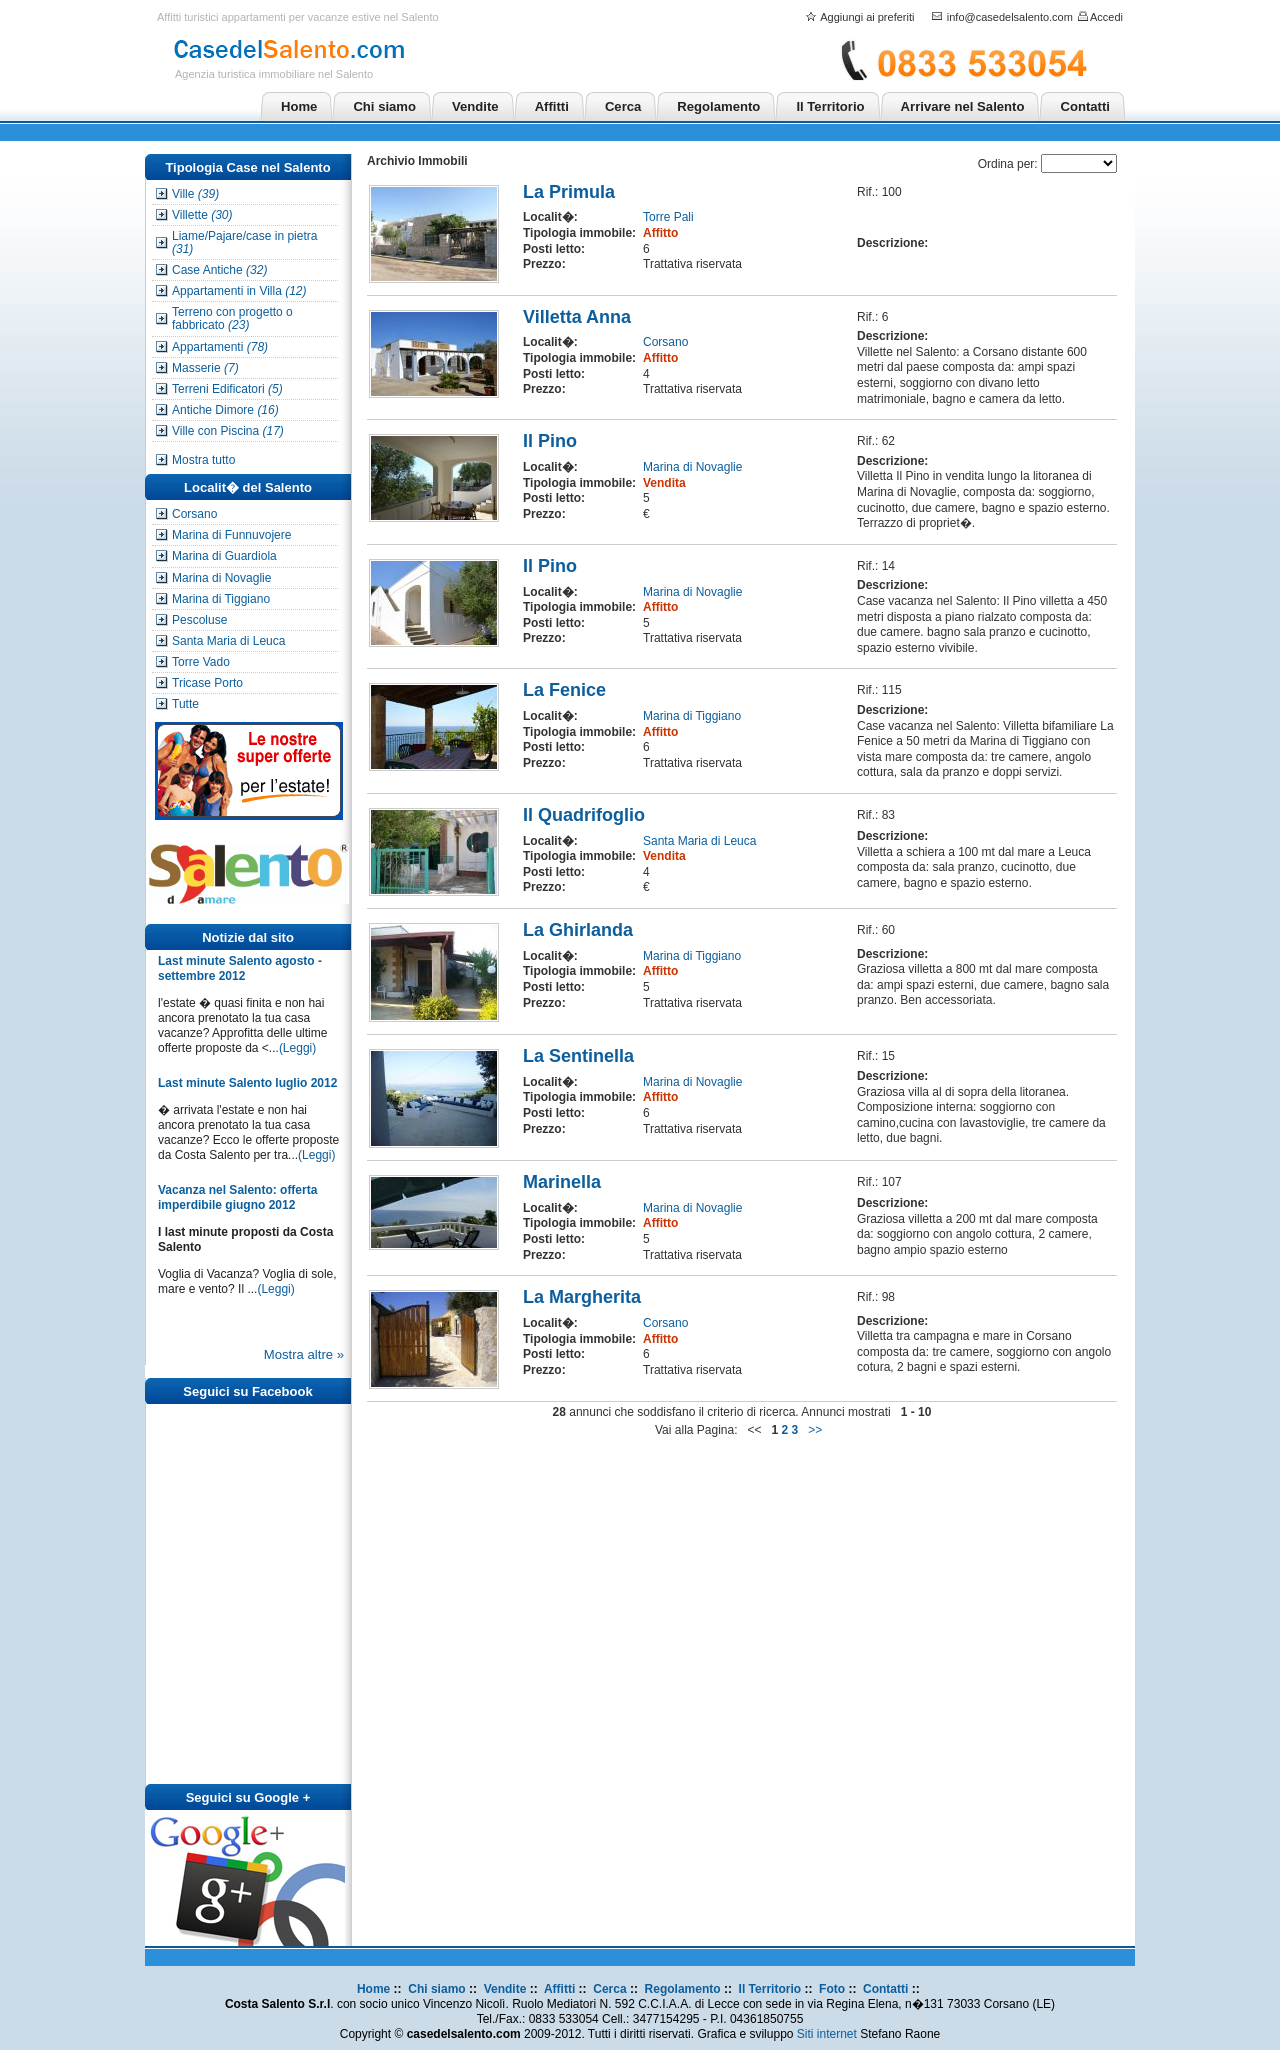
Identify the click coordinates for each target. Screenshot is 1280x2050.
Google (276, 1797)
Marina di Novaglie (221, 578)
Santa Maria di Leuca (228, 641)
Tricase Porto (207, 683)
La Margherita (582, 1297)
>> (815, 1430)
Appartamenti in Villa (239, 291)
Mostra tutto (203, 460)
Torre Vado (201, 662)
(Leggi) (297, 1048)
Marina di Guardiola (224, 556)
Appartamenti (220, 347)
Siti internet (827, 2034)
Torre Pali (668, 217)
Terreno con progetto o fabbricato (232, 318)
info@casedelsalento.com (1010, 17)
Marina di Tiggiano (221, 599)
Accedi (1106, 17)
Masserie (205, 368)
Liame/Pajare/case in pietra (244, 242)
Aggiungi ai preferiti (867, 17)
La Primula (569, 192)
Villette (202, 215)
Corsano (194, 514)
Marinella (562, 1182)
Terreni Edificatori (227, 389)
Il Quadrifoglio (584, 815)
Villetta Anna (577, 317)
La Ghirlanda (578, 930)
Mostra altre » (304, 1354)
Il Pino (550, 441)
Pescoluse (199, 620)
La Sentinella (578, 1056)
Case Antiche (219, 270)
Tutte (185, 704)
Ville (195, 194)
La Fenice (564, 690)
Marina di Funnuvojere (231, 535)
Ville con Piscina (228, 431)
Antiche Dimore (225, 410)
